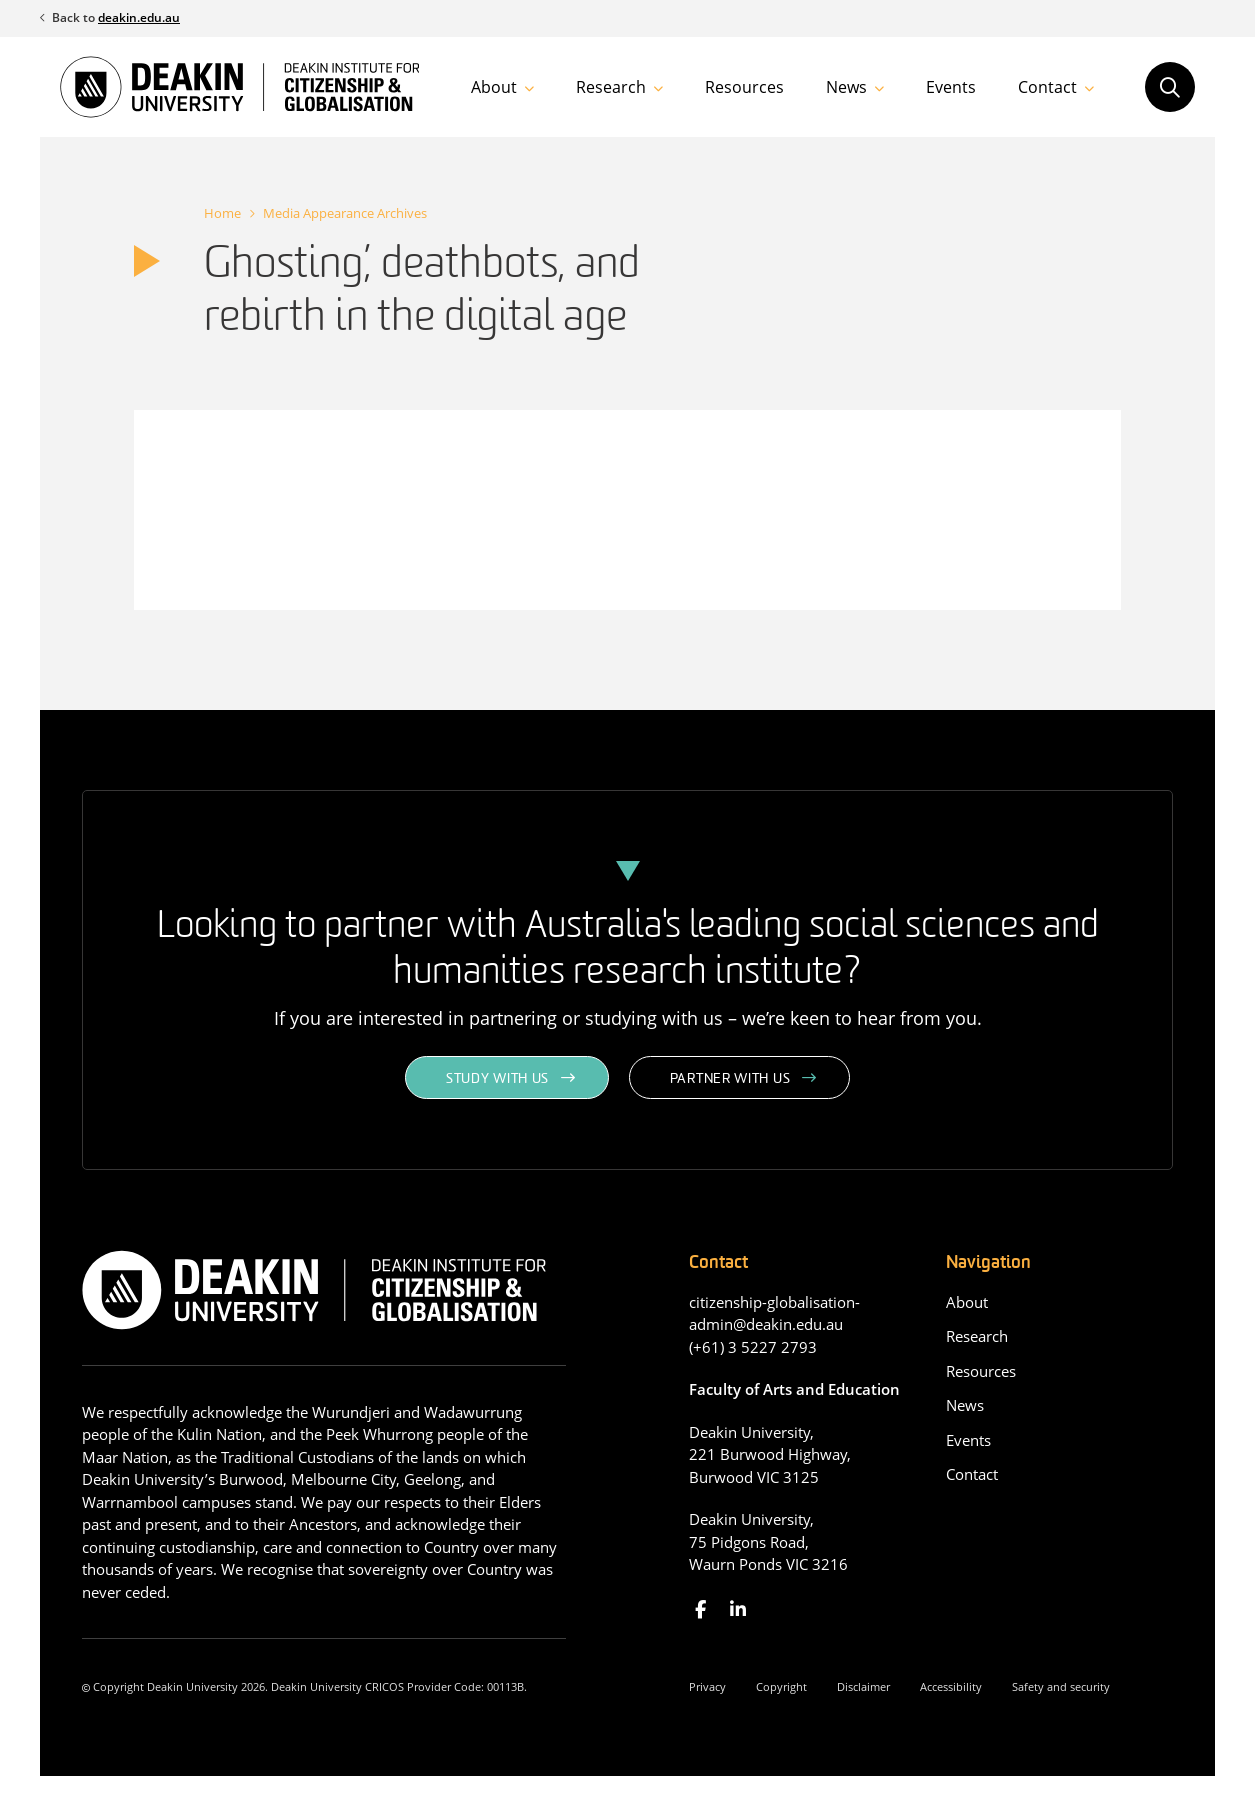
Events (951, 87)
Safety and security (1061, 1686)
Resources (744, 87)
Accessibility (951, 1686)
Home (222, 213)
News (846, 87)
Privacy (707, 1686)
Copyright (781, 1686)
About (494, 87)
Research (611, 87)
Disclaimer (863, 1686)
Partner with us (730, 1079)
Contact (1047, 87)
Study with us (497, 1079)
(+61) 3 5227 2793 (753, 1347)
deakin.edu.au (139, 17)
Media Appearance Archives (345, 213)
